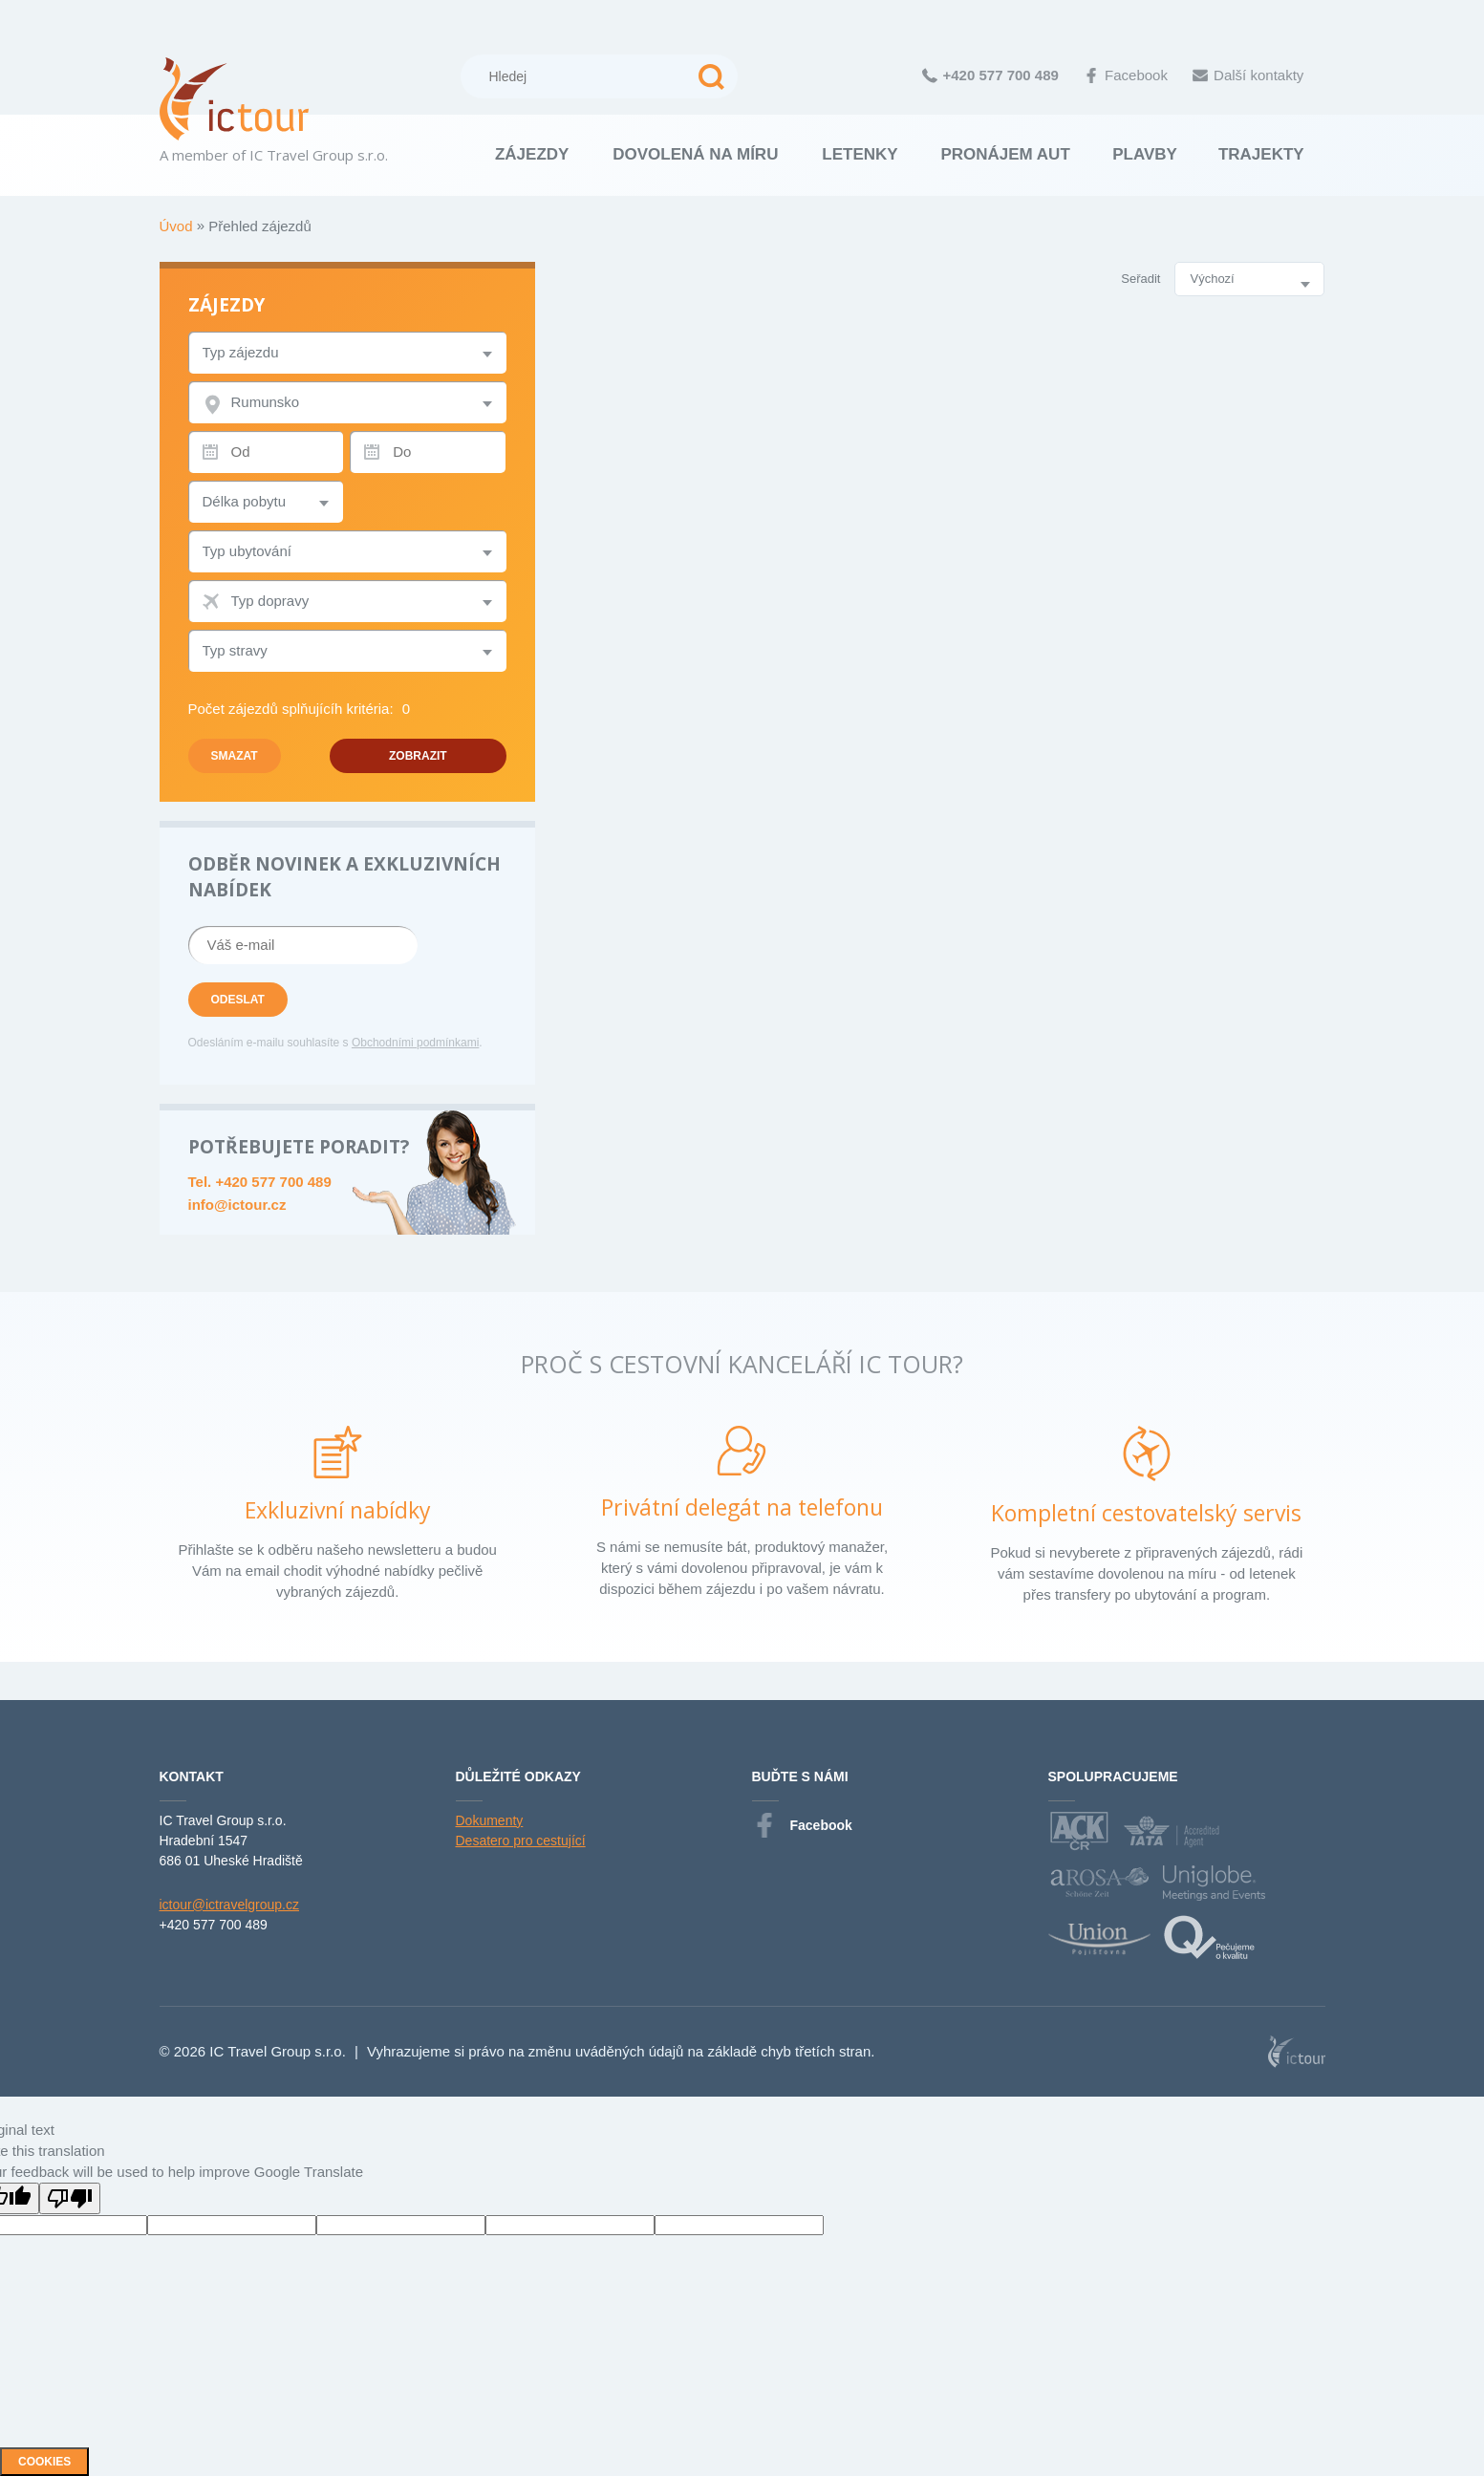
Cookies (44, 2461)
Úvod (178, 226)
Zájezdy (532, 154)
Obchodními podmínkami (415, 1042)
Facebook (1126, 75)
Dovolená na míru (695, 154)
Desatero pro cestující (521, 1840)
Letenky (859, 154)
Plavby (1144, 154)
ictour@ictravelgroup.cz (230, 1904)
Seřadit (1140, 278)
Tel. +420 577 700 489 (260, 1181)
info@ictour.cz (237, 1204)
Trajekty (1261, 154)
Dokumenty (490, 1820)
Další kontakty (1248, 75)
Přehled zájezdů (260, 226)
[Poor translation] (69, 2198)
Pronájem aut (1004, 154)
